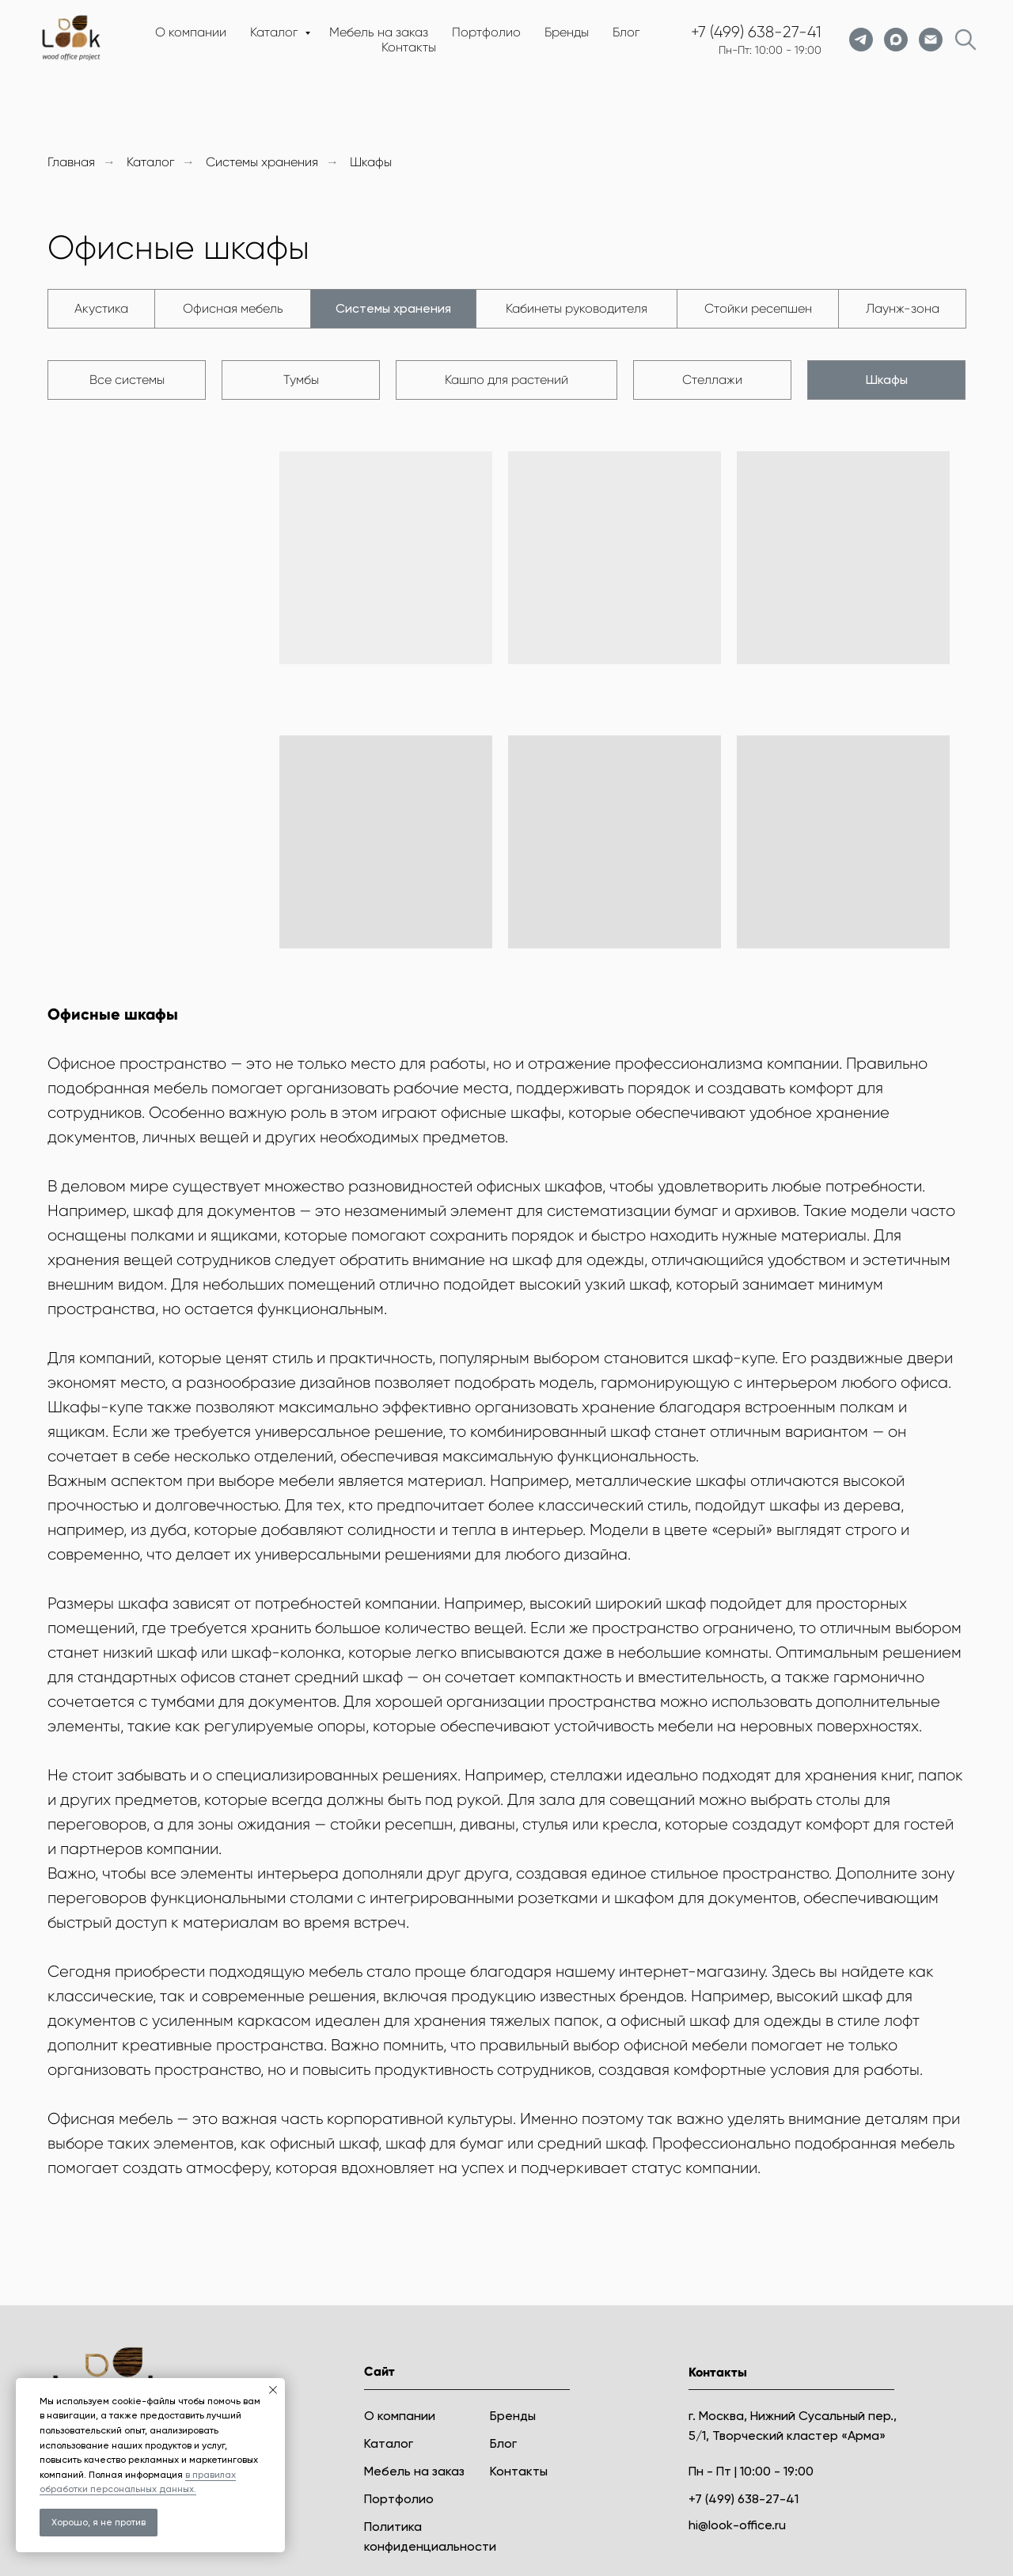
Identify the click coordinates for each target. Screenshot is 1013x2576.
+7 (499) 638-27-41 (756, 32)
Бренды (566, 32)
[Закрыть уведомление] (273, 2390)
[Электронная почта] (931, 39)
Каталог (275, 32)
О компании (190, 32)
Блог (626, 32)
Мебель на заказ (378, 32)
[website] (965, 39)
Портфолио (486, 32)
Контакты (408, 47)
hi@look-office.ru (737, 2524)
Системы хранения (262, 161)
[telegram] (861, 39)
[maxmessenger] (896, 39)
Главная (71, 161)
